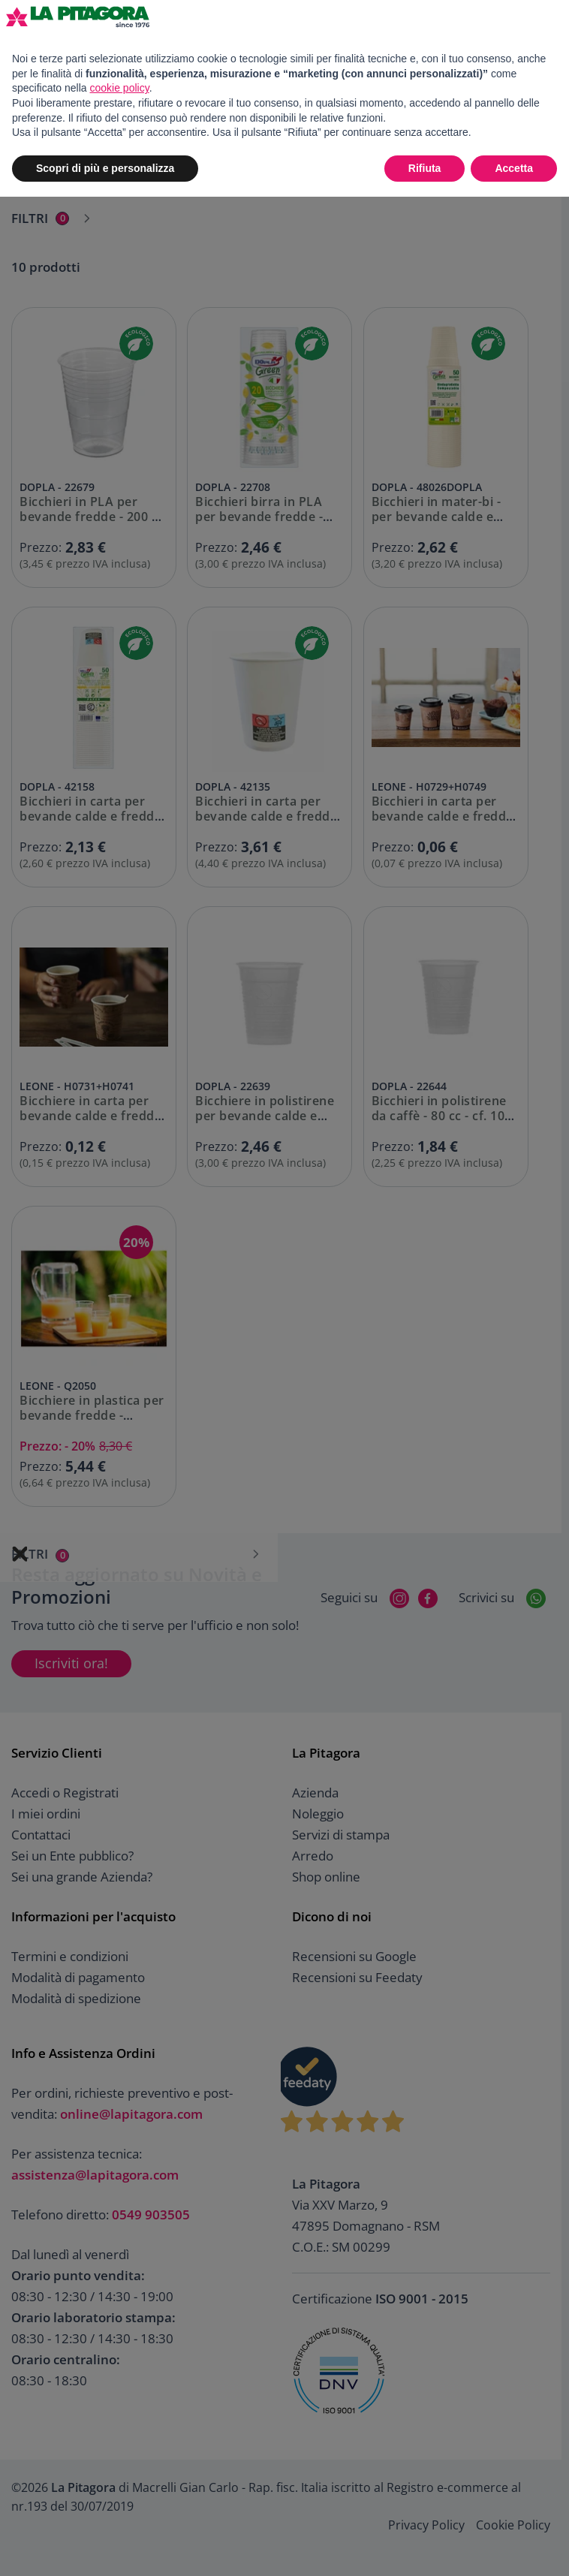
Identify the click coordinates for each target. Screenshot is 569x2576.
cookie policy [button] (119, 88)
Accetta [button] (514, 168)
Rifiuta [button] (424, 168)
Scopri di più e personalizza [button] (105, 168)
